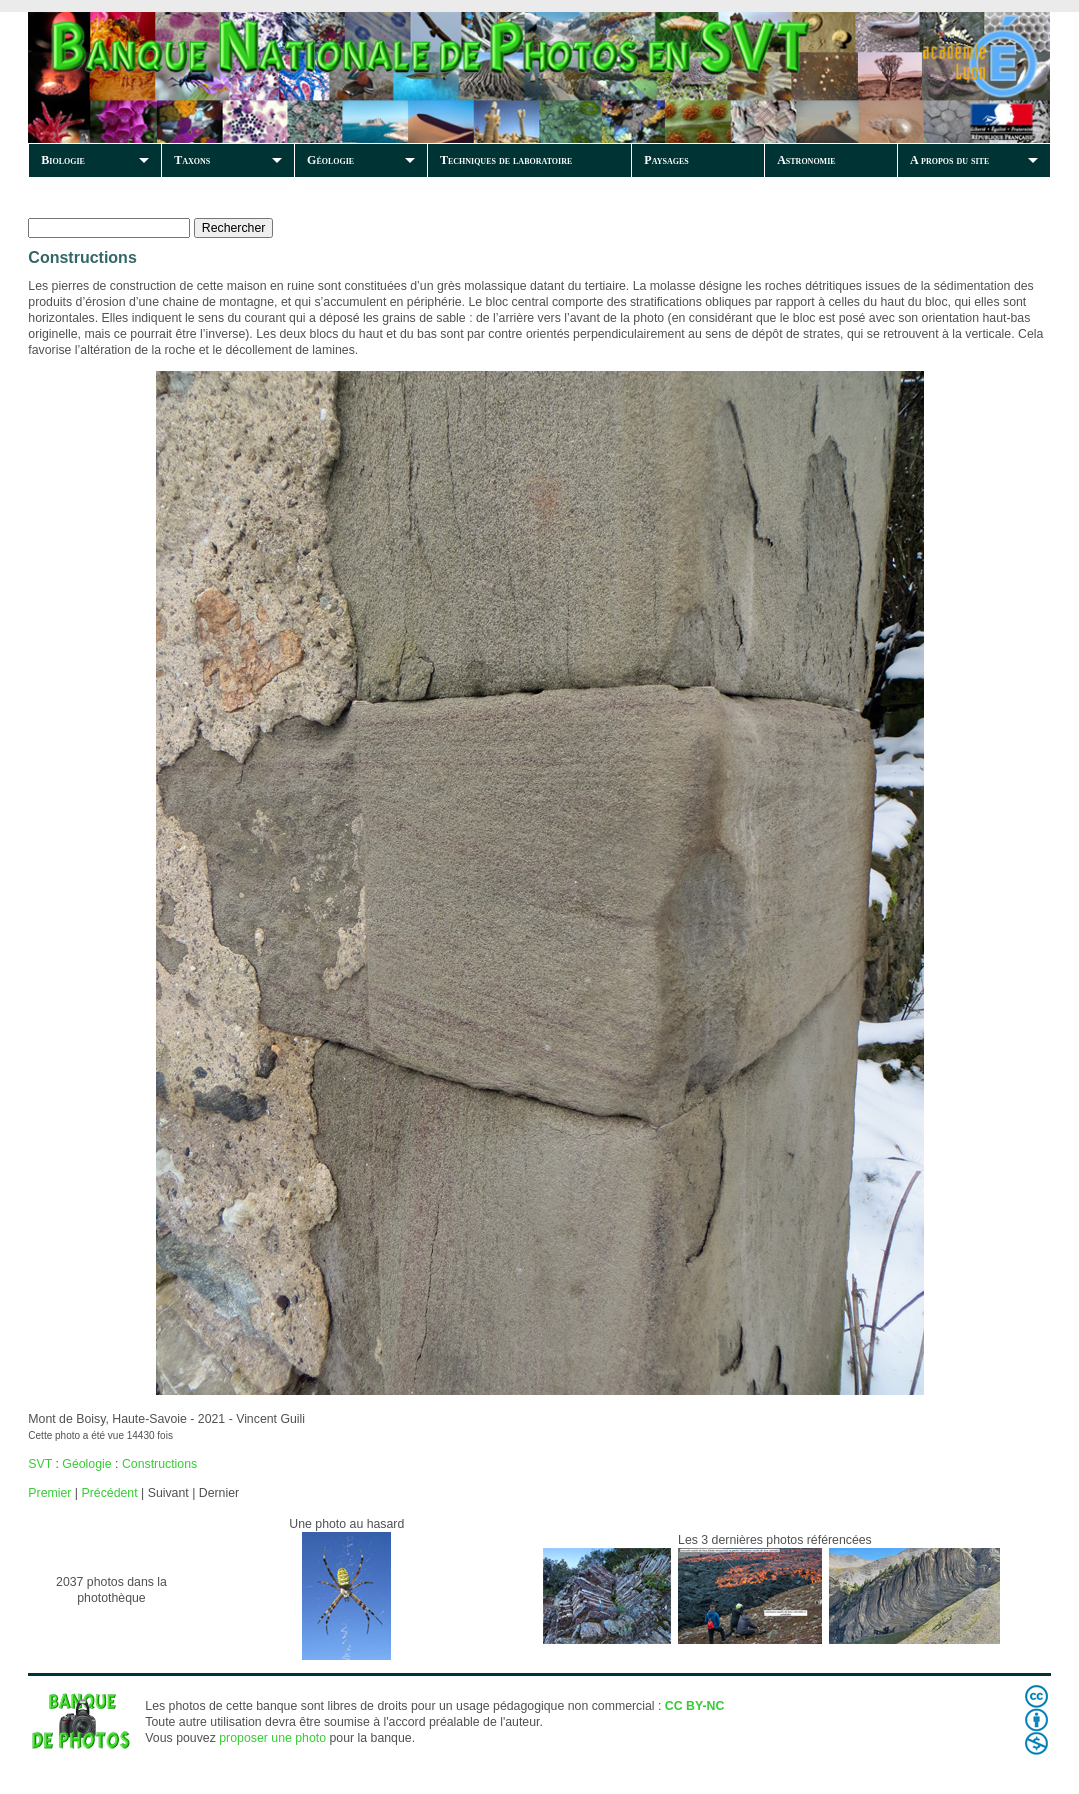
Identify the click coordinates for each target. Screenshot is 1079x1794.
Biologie (63, 160)
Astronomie (806, 160)
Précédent (109, 1493)
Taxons (192, 160)
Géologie (330, 160)
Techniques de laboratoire (506, 160)
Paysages (666, 160)
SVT (40, 1464)
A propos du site (949, 160)
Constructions (159, 1464)
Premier (49, 1493)
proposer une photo (272, 1738)
